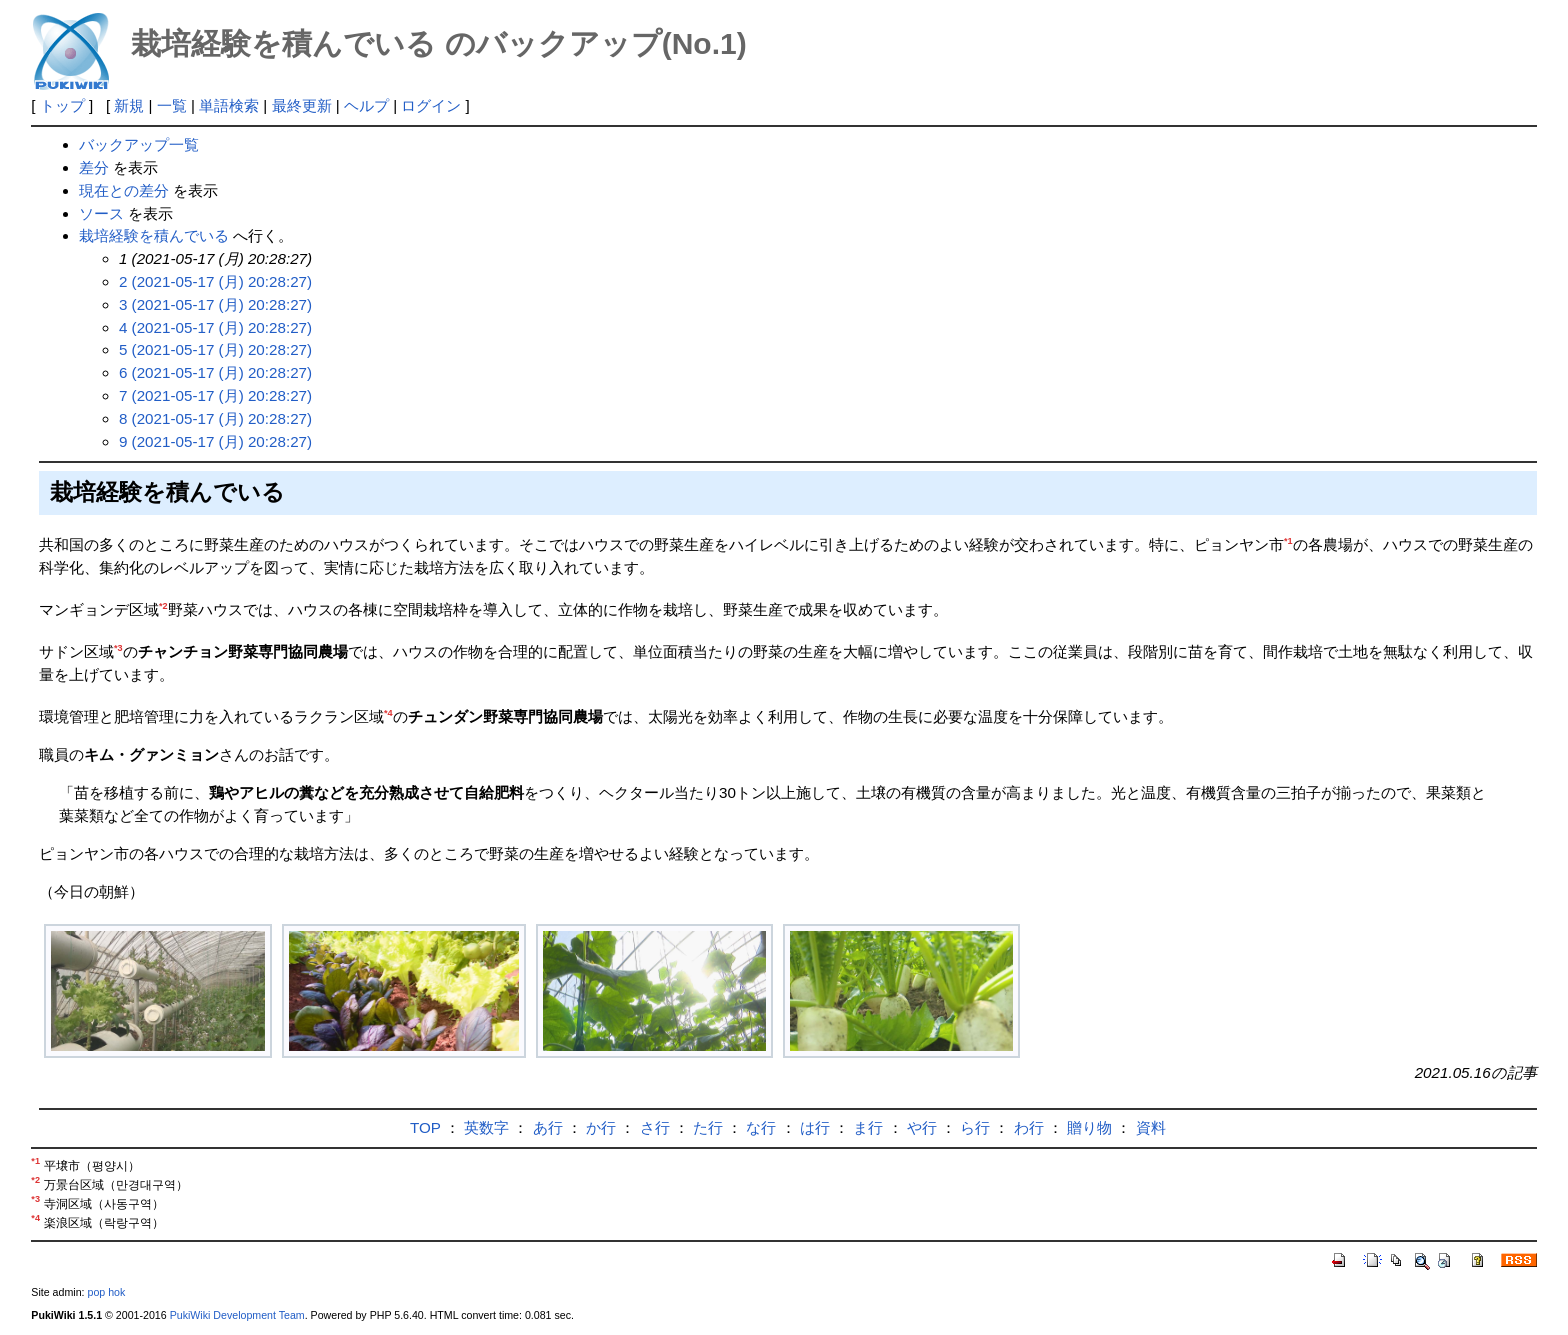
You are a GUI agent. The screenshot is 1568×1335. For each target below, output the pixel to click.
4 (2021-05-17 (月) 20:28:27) (215, 327)
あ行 (548, 1127)
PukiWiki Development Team (237, 1315)
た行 (708, 1127)
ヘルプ (366, 105)
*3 (118, 648)
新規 (129, 105)
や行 (922, 1127)
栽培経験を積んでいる (154, 235)
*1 (1288, 541)
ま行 (868, 1127)
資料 (1151, 1127)
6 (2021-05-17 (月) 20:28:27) (215, 372)
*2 (163, 606)
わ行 (1029, 1127)
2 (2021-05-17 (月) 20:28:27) (215, 281)
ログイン (431, 105)
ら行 (975, 1127)
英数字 (486, 1127)
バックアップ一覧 (139, 144)
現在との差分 (124, 190)
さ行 (655, 1127)
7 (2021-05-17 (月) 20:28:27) (215, 395)
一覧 (172, 105)
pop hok (106, 1292)
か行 (601, 1127)
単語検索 (229, 105)
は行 (815, 1127)
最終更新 (302, 105)
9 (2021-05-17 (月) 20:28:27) (215, 441)
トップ (62, 105)
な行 (761, 1127)
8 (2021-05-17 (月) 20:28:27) (215, 418)
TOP (425, 1127)
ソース (101, 213)
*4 (388, 713)
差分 (94, 167)
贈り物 (1089, 1127)
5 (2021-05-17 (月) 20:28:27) (215, 349)
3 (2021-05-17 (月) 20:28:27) (215, 304)
